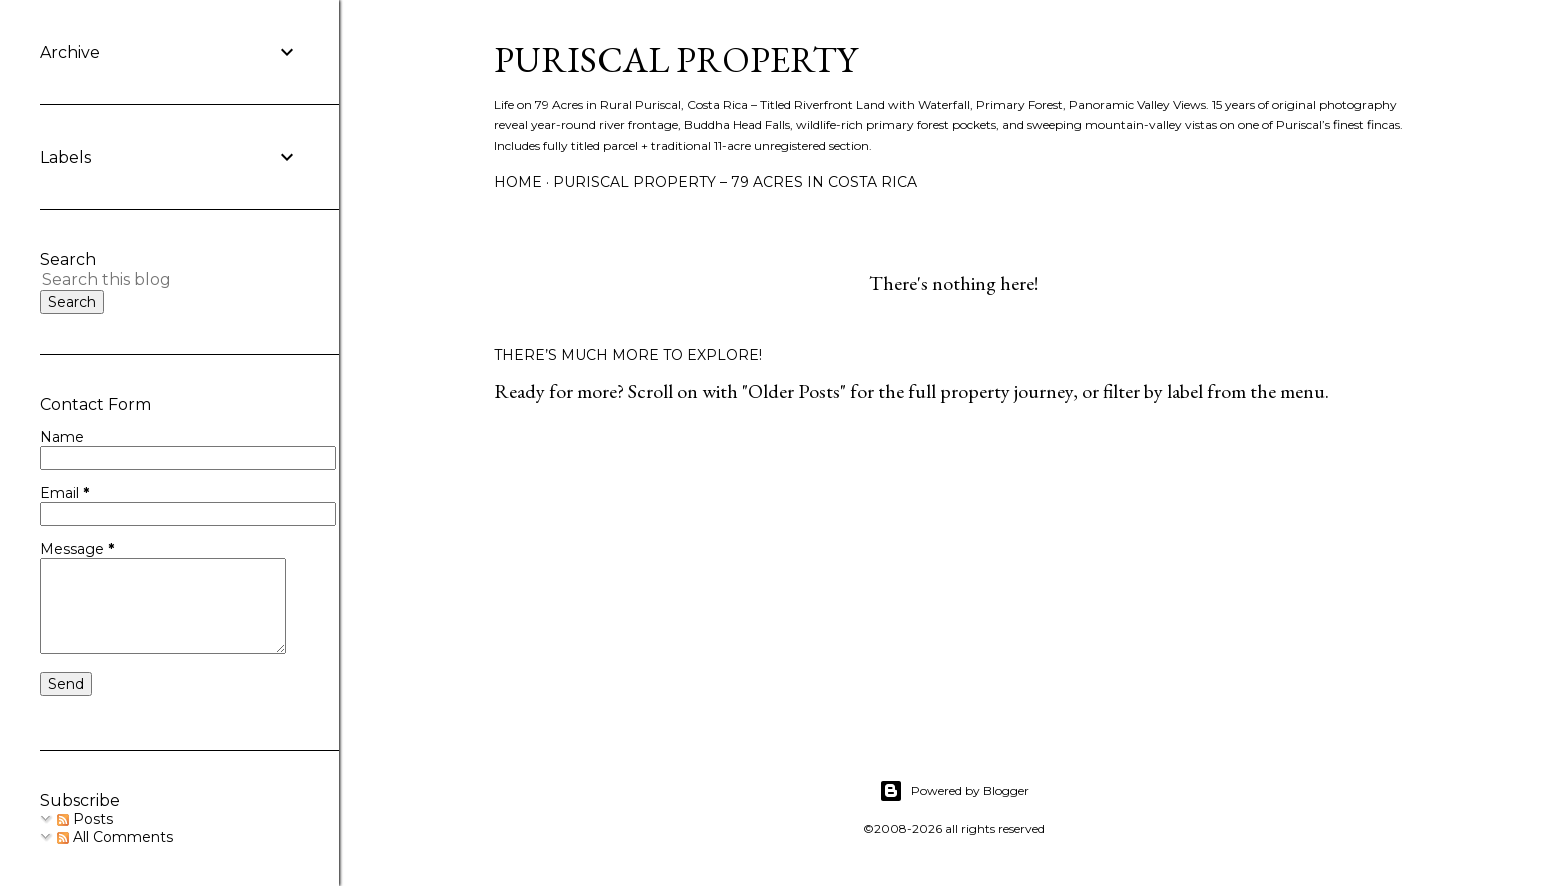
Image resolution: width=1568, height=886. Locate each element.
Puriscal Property (675, 59)
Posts (85, 819)
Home (518, 182)
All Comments (115, 837)
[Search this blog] (145, 279)
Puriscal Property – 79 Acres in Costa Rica (735, 182)
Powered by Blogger (954, 791)
